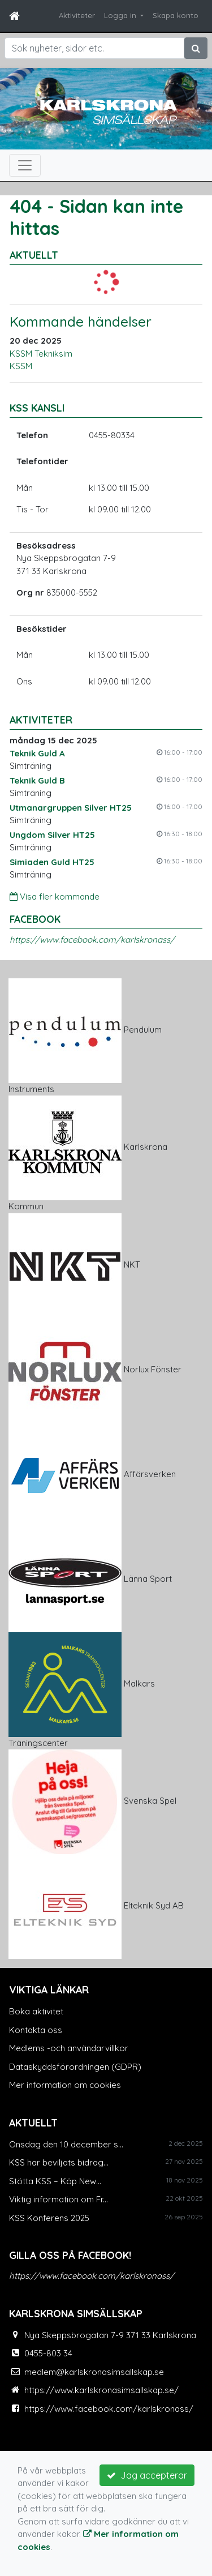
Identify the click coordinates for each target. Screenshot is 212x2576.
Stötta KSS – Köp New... (55, 2181)
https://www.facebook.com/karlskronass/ (92, 939)
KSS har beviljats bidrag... (59, 2162)
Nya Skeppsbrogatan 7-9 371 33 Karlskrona (110, 2335)
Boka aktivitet (36, 2011)
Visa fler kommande (54, 896)
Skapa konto (175, 15)
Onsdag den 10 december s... (66, 2144)
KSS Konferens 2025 (49, 2218)
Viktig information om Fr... (58, 2199)
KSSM (21, 366)
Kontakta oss (35, 2030)
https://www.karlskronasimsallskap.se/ (101, 2390)
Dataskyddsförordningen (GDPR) (75, 2066)
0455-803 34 (48, 2353)
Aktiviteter (77, 15)
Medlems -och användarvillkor (68, 2048)
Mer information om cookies (65, 2084)
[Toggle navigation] (25, 165)
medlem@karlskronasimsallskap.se (94, 2372)
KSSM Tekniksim (41, 353)
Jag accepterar (147, 2475)
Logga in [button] (121, 15)
